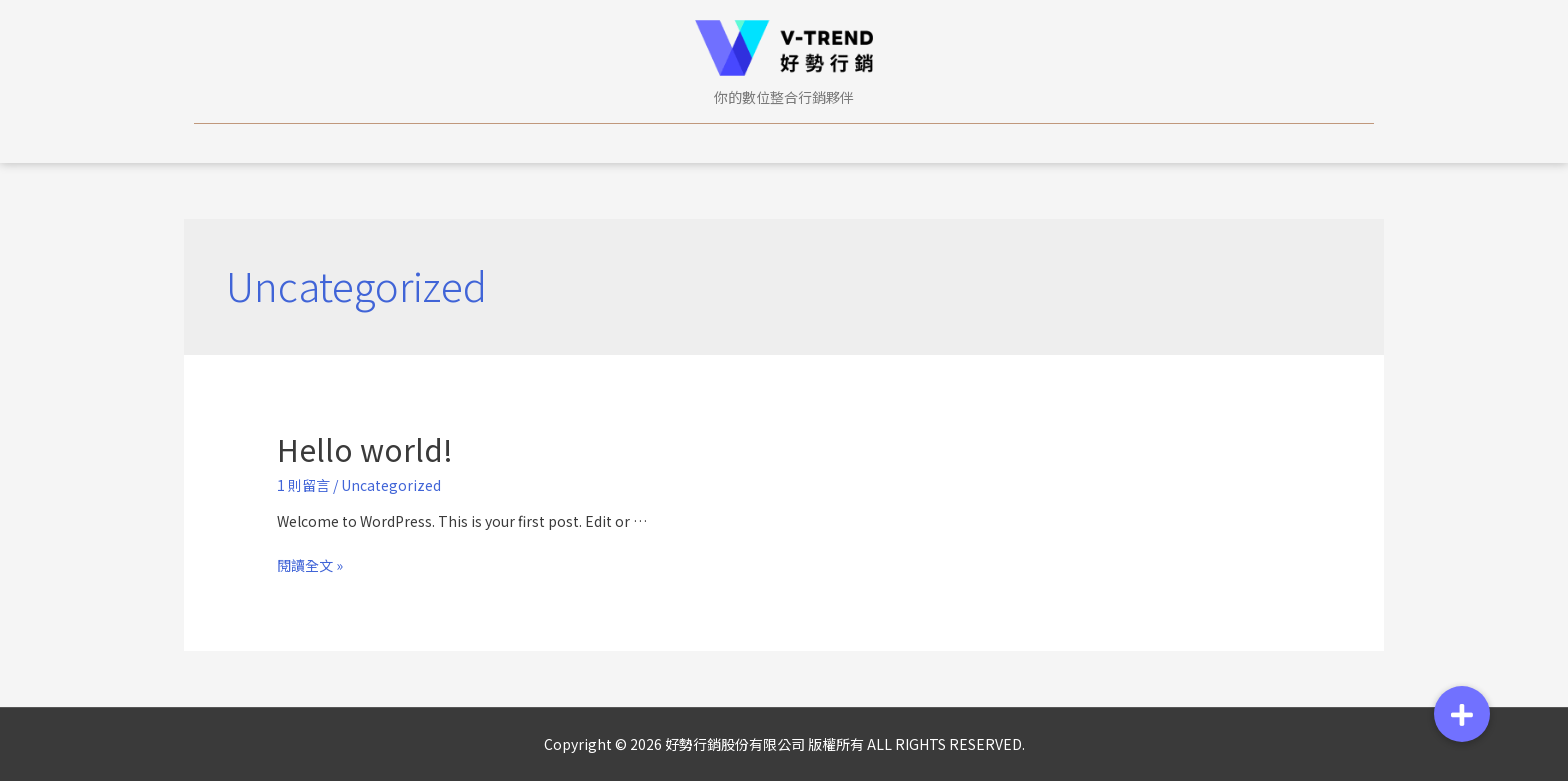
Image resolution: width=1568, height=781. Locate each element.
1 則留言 (303, 485)
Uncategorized (391, 485)
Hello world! (365, 449)
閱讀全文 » (310, 565)
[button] (1462, 714)
